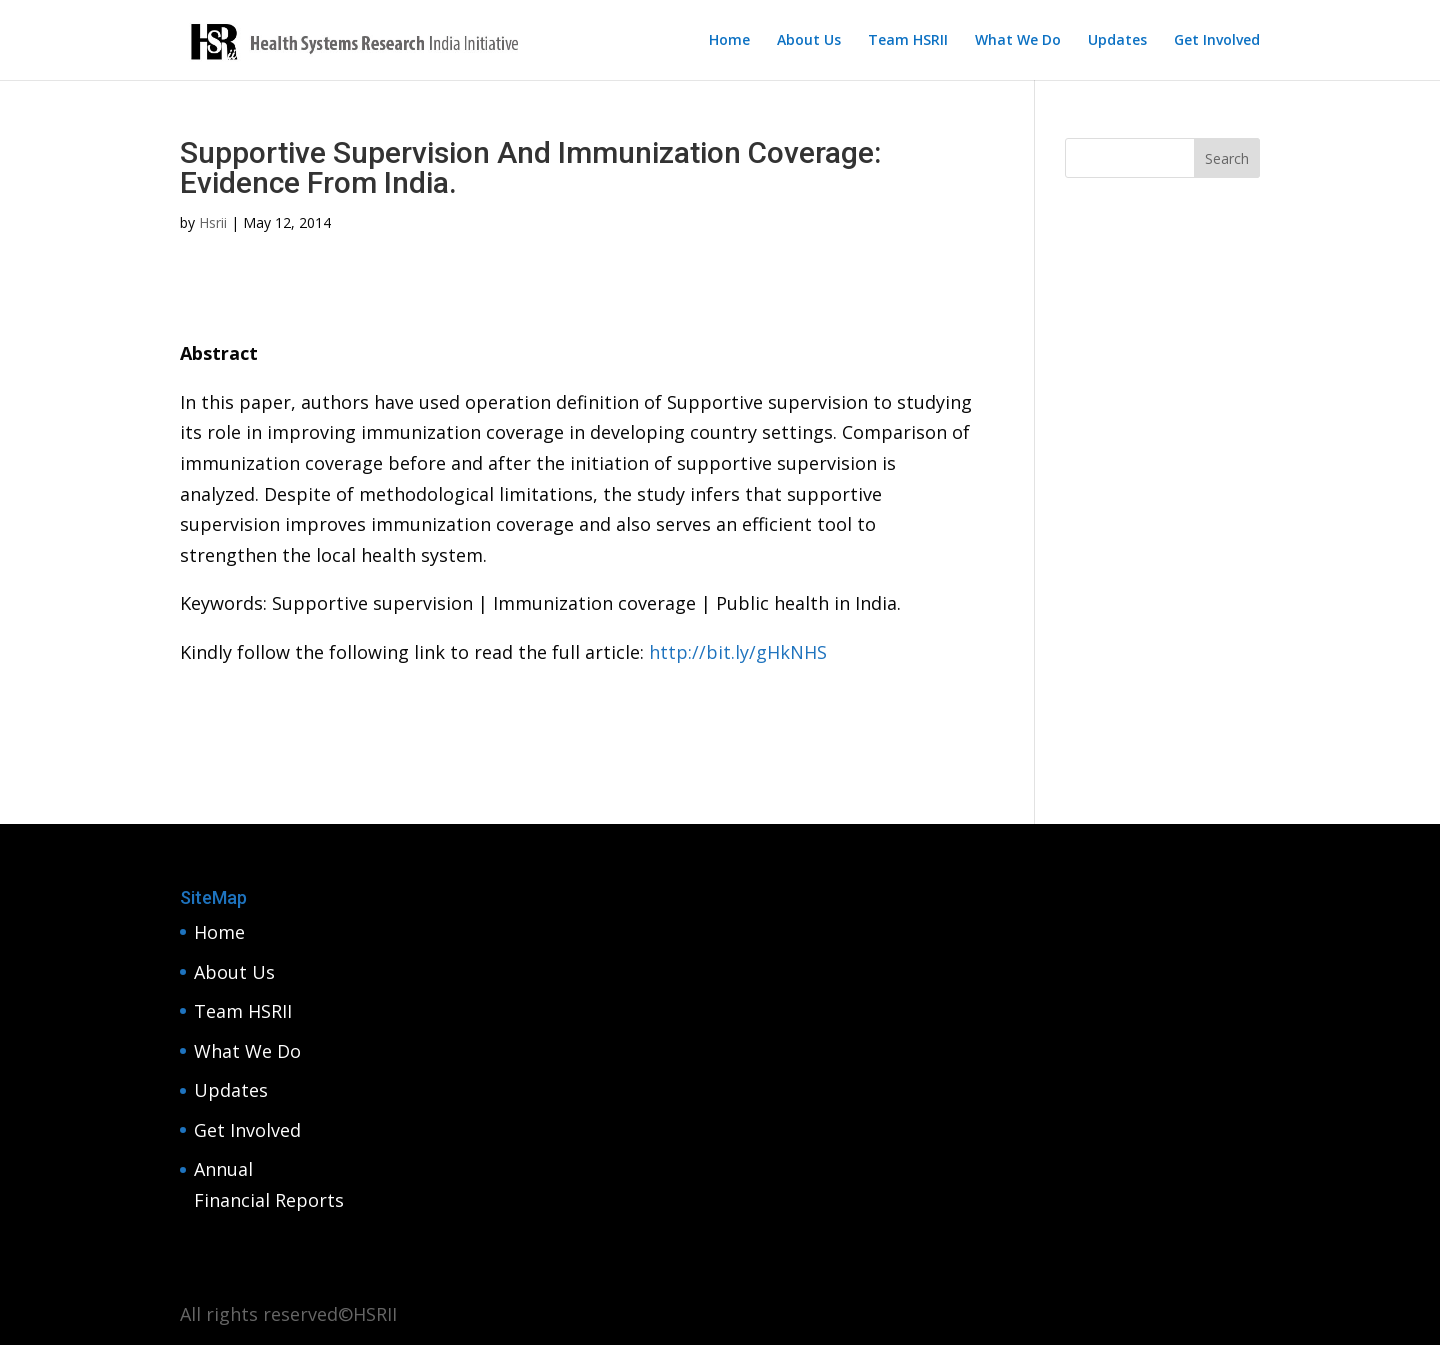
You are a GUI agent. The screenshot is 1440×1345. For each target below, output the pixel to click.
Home (729, 41)
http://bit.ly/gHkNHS (738, 652)
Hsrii (213, 222)
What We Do (1018, 41)
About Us (809, 41)
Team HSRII (908, 41)
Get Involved (1217, 41)
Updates (1117, 41)
